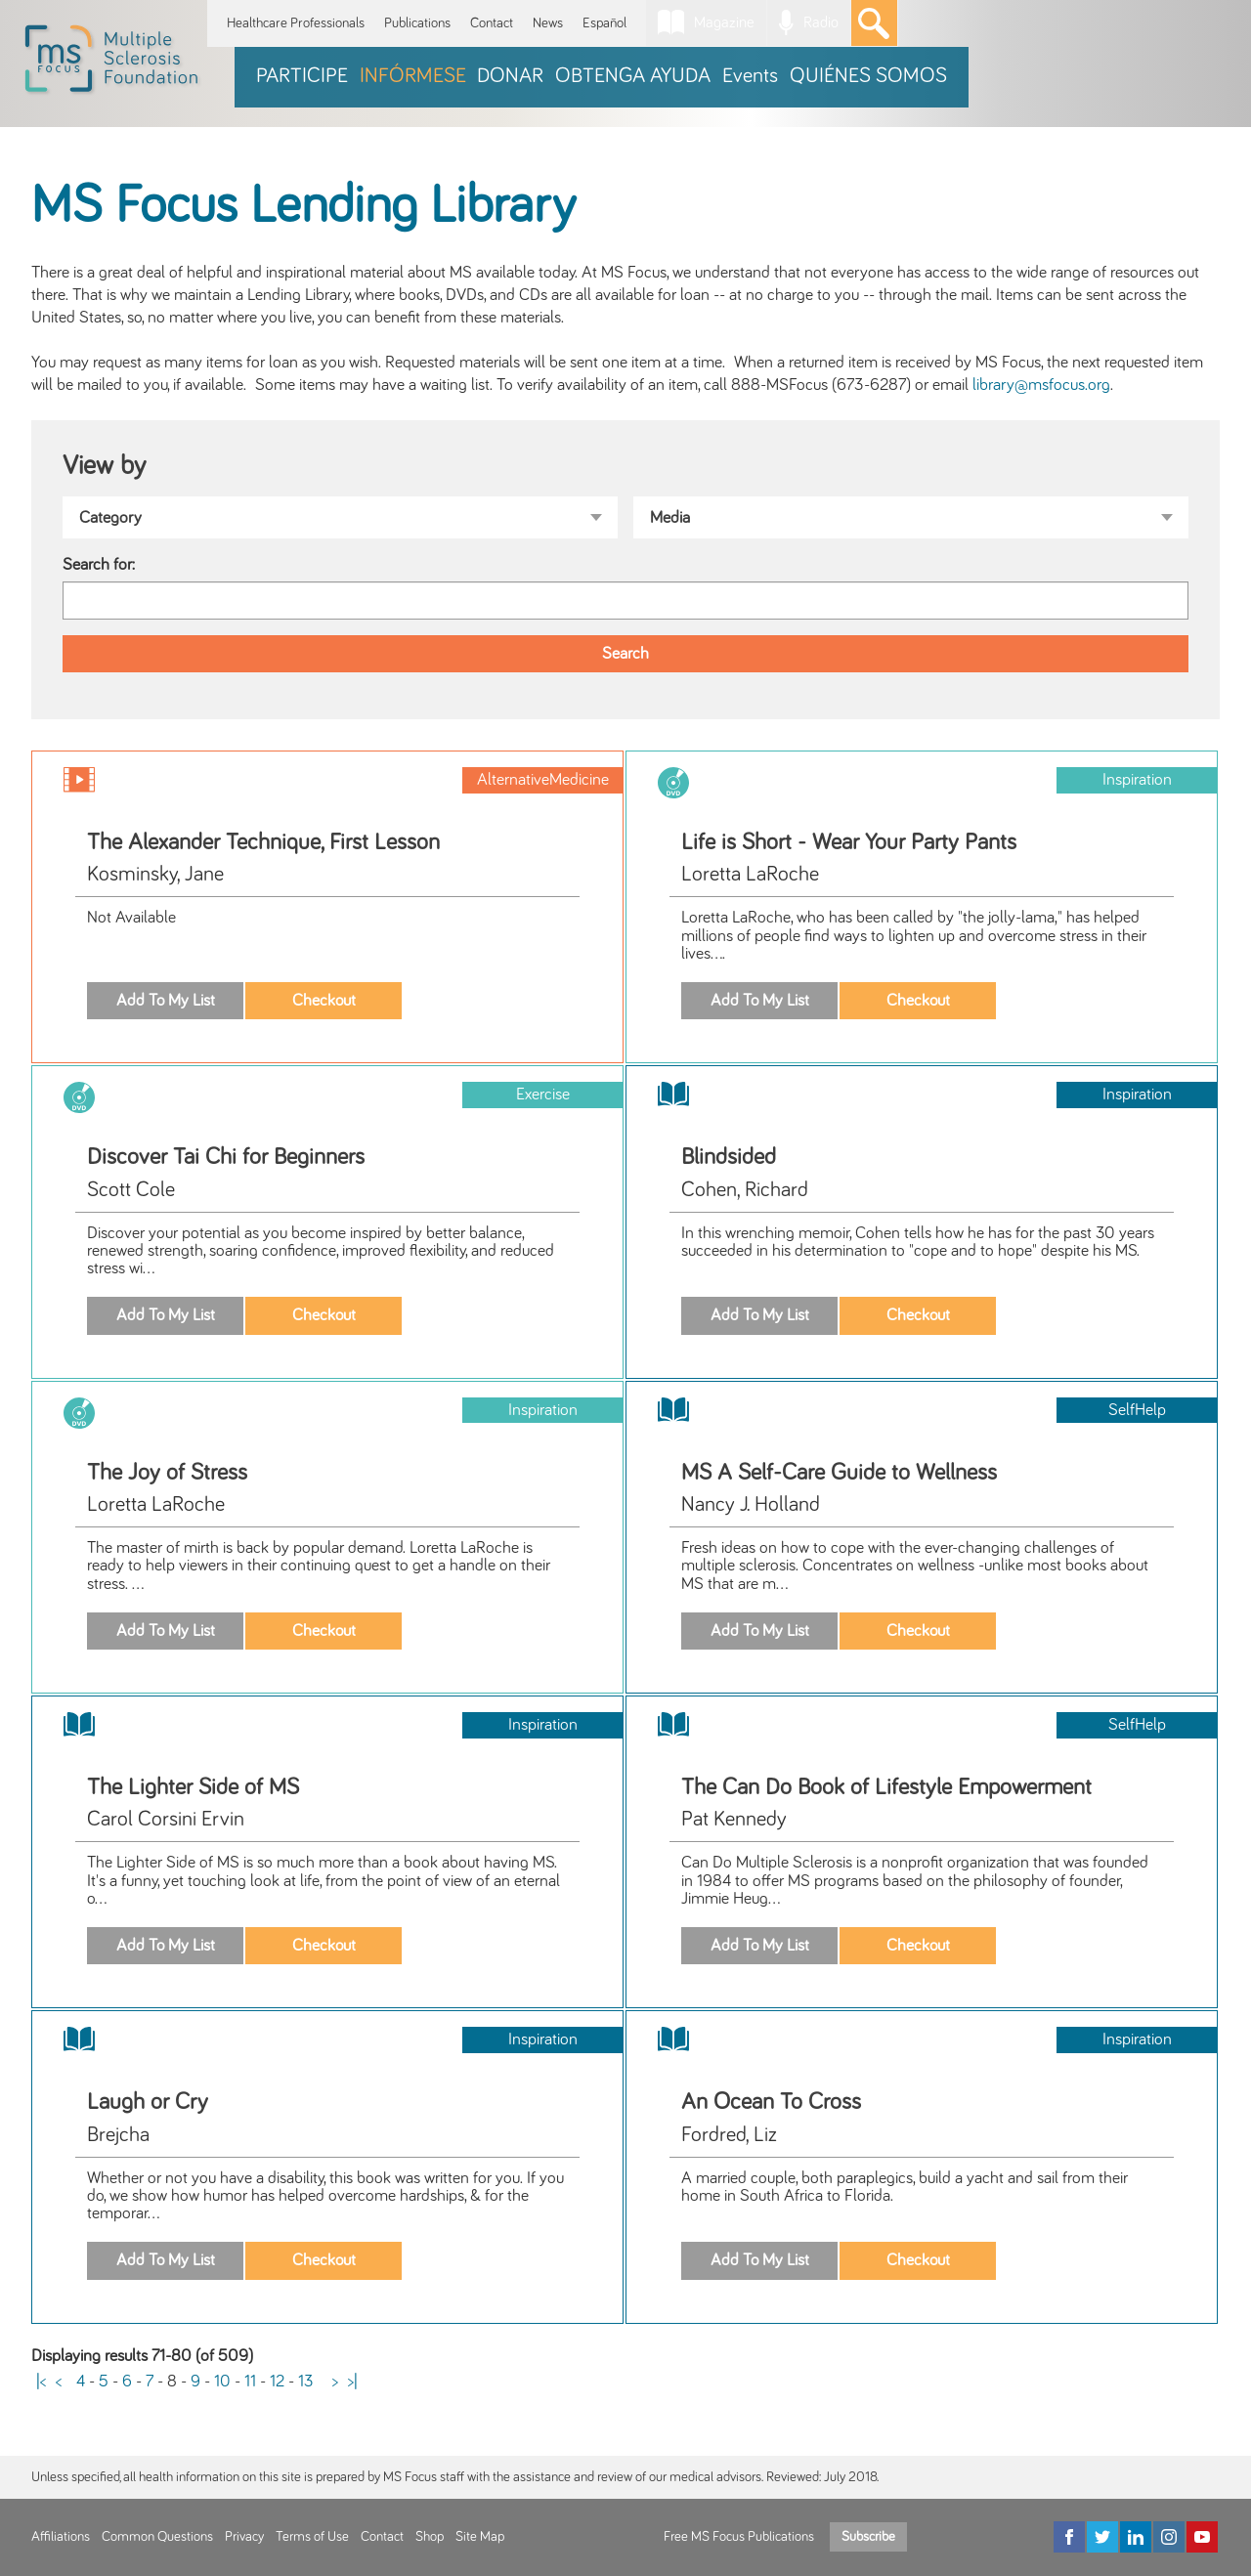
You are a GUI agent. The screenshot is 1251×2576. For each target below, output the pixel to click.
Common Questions (157, 2537)
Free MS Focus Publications (739, 2537)
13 (305, 2381)
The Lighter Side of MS (193, 1787)
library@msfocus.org (1041, 385)
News (548, 23)
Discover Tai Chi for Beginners (226, 1157)
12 (277, 2381)
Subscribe (868, 2537)
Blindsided (728, 1157)
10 (222, 2381)
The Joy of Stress (167, 1472)
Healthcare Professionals (296, 23)
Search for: (99, 565)
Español (604, 23)
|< (41, 2381)
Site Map (479, 2537)
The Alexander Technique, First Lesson (263, 842)
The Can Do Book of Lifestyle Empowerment (886, 1787)
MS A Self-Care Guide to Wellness (839, 1472)
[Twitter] (1102, 2537)
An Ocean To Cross (771, 2102)
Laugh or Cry (147, 2102)
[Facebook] (1069, 2537)
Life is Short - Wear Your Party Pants (848, 842)
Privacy (244, 2537)
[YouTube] (1202, 2537)
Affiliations (60, 2537)
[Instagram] (1169, 2537)
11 (250, 2381)
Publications (417, 23)
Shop (429, 2537)
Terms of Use (312, 2537)
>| (353, 2381)
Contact (491, 23)
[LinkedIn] (1135, 2537)
